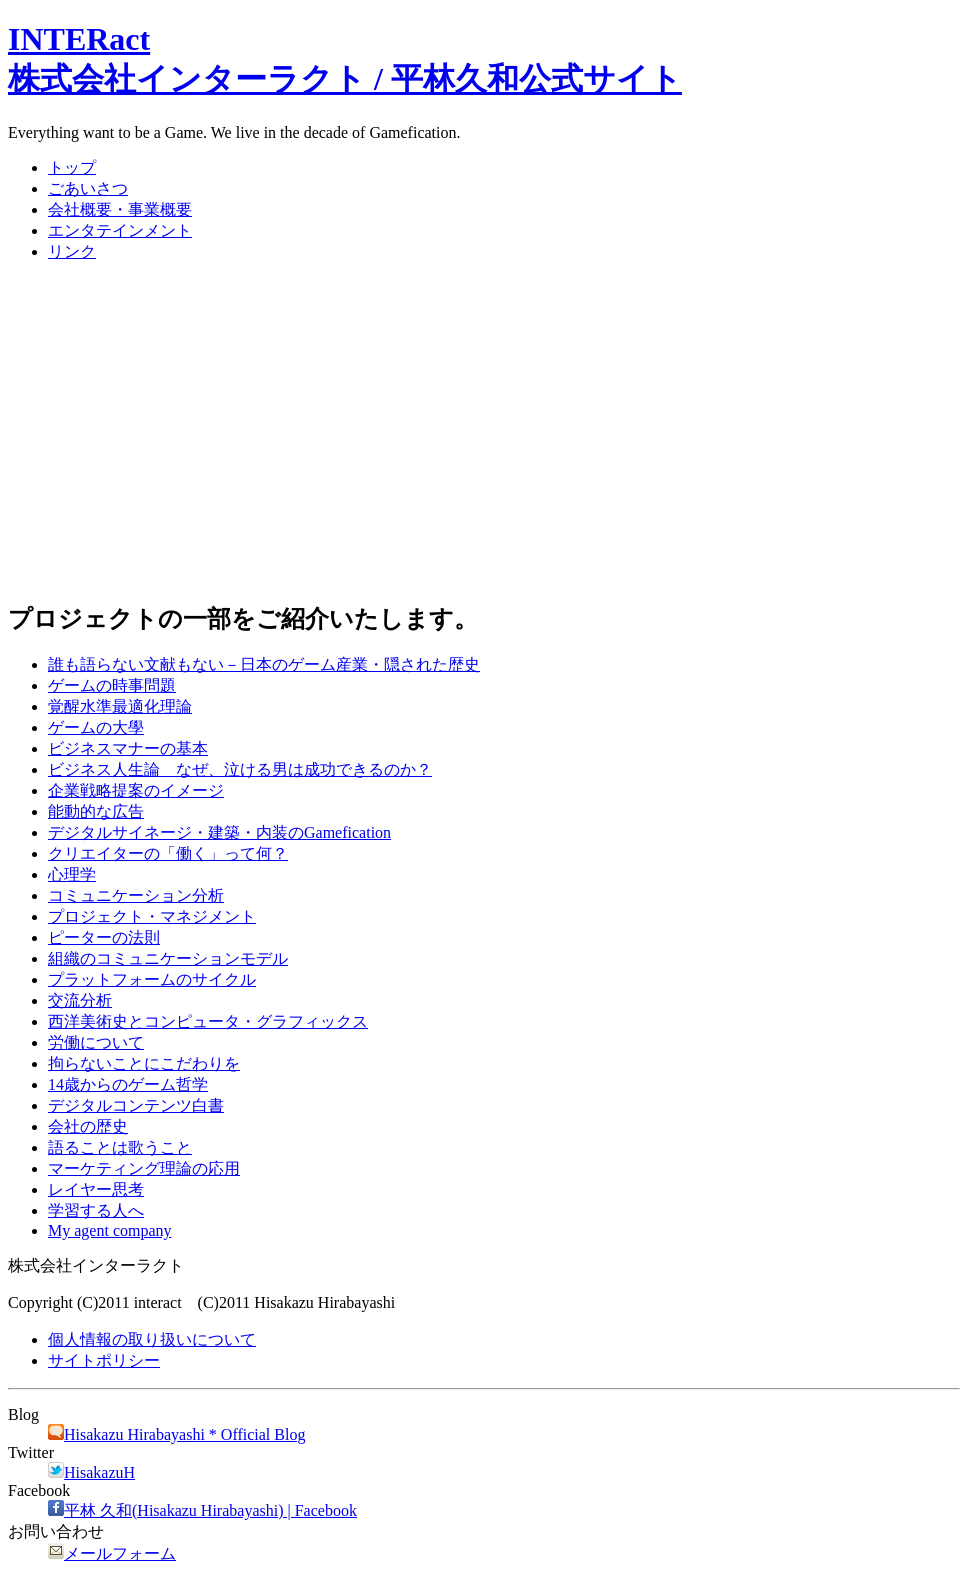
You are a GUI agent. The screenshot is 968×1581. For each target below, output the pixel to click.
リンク (72, 251)
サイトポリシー (104, 1360)
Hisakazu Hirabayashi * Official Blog (176, 1434)
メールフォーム (112, 1553)
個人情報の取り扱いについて (152, 1339)
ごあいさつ (88, 188)
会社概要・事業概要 (120, 209)
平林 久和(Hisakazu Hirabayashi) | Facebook (202, 1510)
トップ (72, 167)
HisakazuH (91, 1472)
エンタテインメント (120, 230)
